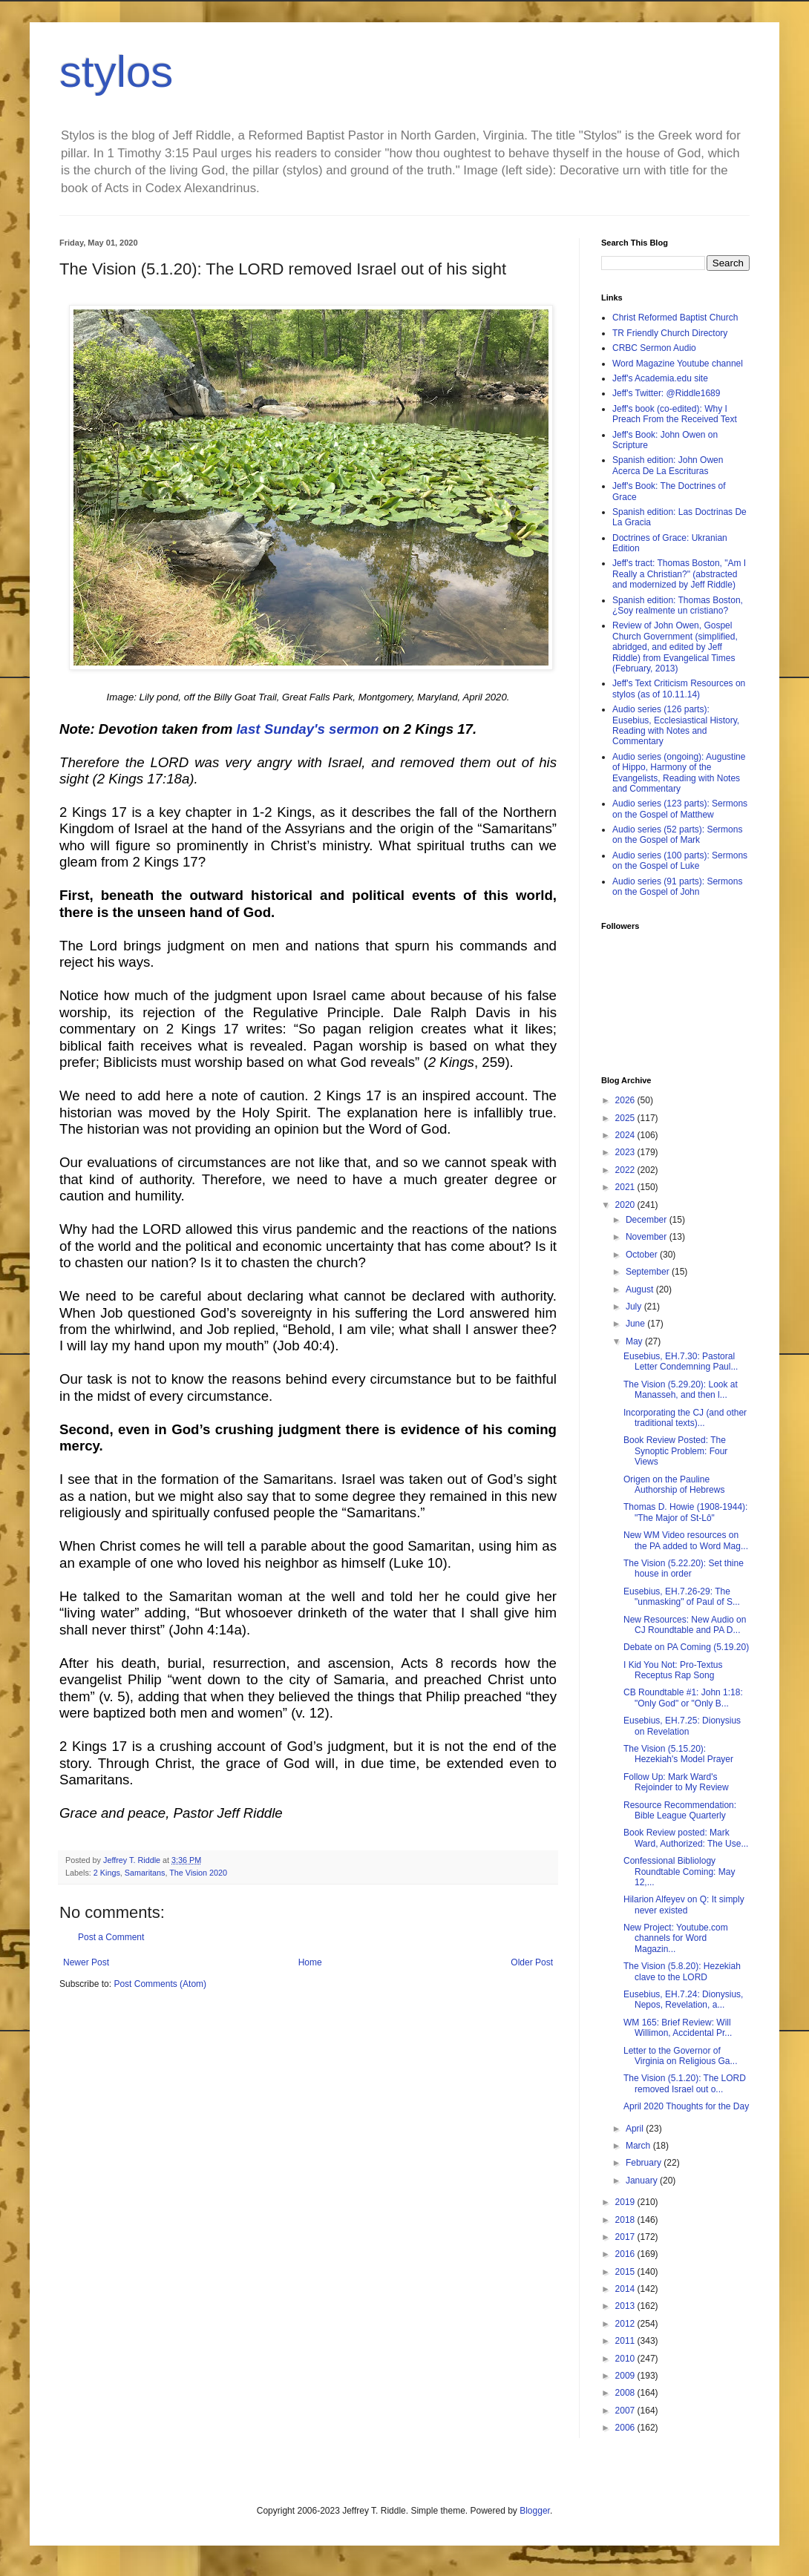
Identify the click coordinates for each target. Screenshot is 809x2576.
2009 (626, 2375)
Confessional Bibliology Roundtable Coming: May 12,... (679, 1871)
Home (310, 1962)
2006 (626, 2427)
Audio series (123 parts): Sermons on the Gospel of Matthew (679, 808)
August (641, 1289)
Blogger (535, 2511)
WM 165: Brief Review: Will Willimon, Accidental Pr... (677, 2027)
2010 (626, 2358)
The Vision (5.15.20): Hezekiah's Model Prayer (678, 1754)
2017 (626, 2237)
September (649, 1271)
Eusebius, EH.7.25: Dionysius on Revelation (682, 1725)
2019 (626, 2202)
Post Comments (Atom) (160, 1984)
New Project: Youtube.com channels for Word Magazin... (675, 1938)
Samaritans (145, 1872)
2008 (626, 2393)
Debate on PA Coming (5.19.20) (686, 1647)
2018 (626, 2220)
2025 (626, 1118)
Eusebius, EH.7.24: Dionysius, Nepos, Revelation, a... (683, 1999)
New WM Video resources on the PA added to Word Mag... (685, 1540)
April (636, 2128)
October (643, 1254)
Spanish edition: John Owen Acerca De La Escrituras (667, 465)
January (643, 2180)
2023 (626, 1152)
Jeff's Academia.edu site (660, 378)
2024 (626, 1135)
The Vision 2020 (198, 1872)
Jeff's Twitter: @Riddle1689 (666, 393)
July (635, 1306)
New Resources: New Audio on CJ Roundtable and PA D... (684, 1624)
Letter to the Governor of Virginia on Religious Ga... (680, 2056)
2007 (626, 2410)
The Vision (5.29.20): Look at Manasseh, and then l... (680, 1389)
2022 (626, 1170)
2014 (626, 2289)
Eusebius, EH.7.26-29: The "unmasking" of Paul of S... (681, 1596)
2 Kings (107, 1872)
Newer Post (86, 1962)
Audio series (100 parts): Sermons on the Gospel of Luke (679, 860)
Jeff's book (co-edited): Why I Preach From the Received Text (674, 414)
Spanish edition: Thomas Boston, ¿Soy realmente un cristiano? (677, 605)
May (635, 1341)
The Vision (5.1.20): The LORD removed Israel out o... (684, 2083)
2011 (626, 2341)
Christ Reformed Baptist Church (675, 317)
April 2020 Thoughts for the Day (686, 2106)
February (645, 2163)
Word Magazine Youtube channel (677, 363)
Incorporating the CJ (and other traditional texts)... (685, 1417)
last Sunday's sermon (307, 729)
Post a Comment (111, 1937)
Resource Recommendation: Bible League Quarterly (679, 1810)
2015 (626, 2272)
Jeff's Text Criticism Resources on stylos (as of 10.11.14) (678, 688)
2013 (626, 2306)
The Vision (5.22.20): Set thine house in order (683, 1568)
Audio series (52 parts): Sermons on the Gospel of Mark (677, 834)
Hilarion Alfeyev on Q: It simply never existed (683, 1904)
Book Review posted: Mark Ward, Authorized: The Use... (685, 1837)
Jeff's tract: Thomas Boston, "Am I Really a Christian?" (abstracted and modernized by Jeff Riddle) (679, 574)
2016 (626, 2254)
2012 (626, 2324)
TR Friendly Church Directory (669, 333)
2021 (626, 1187)
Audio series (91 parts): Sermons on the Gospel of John (677, 886)
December (647, 1220)
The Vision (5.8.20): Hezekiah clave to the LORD (682, 1971)
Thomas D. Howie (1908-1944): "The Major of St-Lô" (685, 1512)
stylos (116, 71)
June (636, 1323)
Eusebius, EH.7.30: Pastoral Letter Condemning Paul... (680, 1361)
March (639, 2145)
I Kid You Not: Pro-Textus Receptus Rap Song (672, 1670)
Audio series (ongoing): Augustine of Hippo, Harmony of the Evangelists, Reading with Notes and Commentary (678, 773)
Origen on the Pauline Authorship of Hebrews (673, 1484)
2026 (626, 1100)
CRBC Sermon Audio (654, 348)
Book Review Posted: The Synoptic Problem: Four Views (675, 1451)
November (647, 1237)
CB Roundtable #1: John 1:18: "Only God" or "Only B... (683, 1697)
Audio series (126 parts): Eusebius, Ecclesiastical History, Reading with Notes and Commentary (675, 725)
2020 (626, 1205)
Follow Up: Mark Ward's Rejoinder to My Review (676, 1782)
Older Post (532, 1962)
